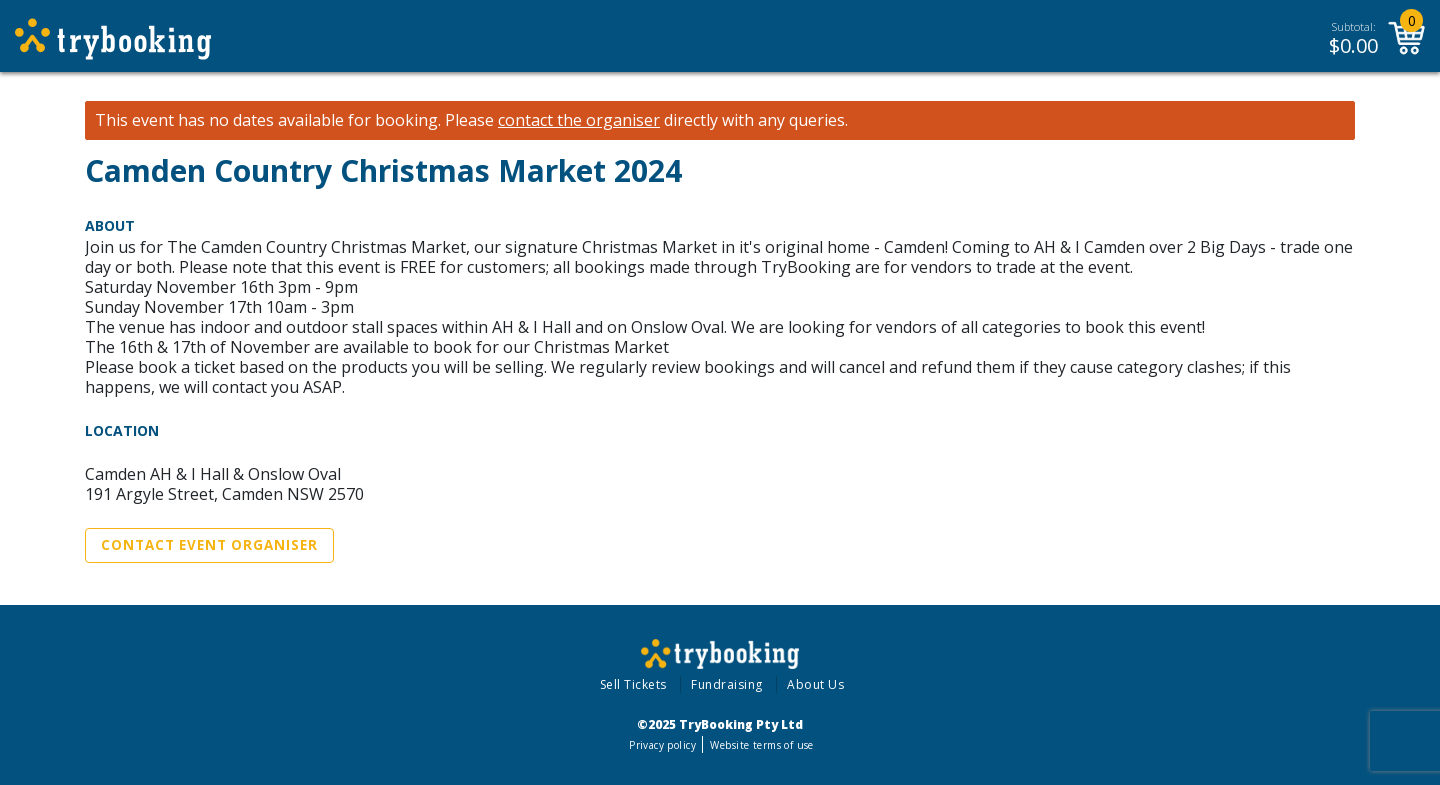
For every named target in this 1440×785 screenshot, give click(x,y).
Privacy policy (662, 745)
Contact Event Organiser (209, 545)
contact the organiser (579, 120)
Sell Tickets (633, 684)
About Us (815, 684)
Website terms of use (761, 745)
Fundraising (727, 684)
